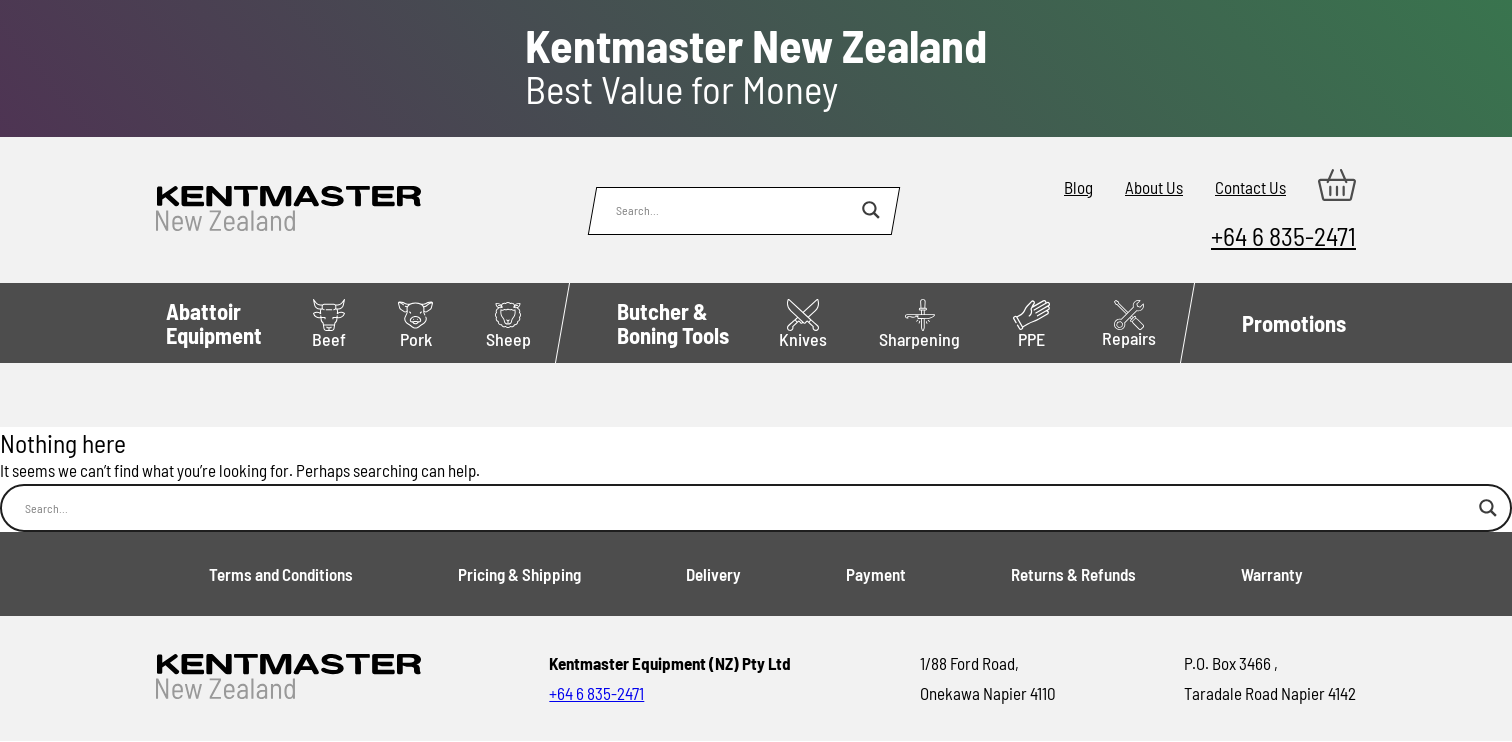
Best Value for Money (756, 67)
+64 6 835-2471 (1283, 235)
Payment (876, 574)
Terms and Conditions (281, 574)
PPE (1031, 324)
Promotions (1294, 323)
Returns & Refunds (1073, 574)
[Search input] (734, 210)
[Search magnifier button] (871, 210)
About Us (1154, 187)
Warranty (1272, 574)
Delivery (713, 574)
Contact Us (1250, 187)
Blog (1078, 187)
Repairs (1129, 324)
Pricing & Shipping (519, 574)
